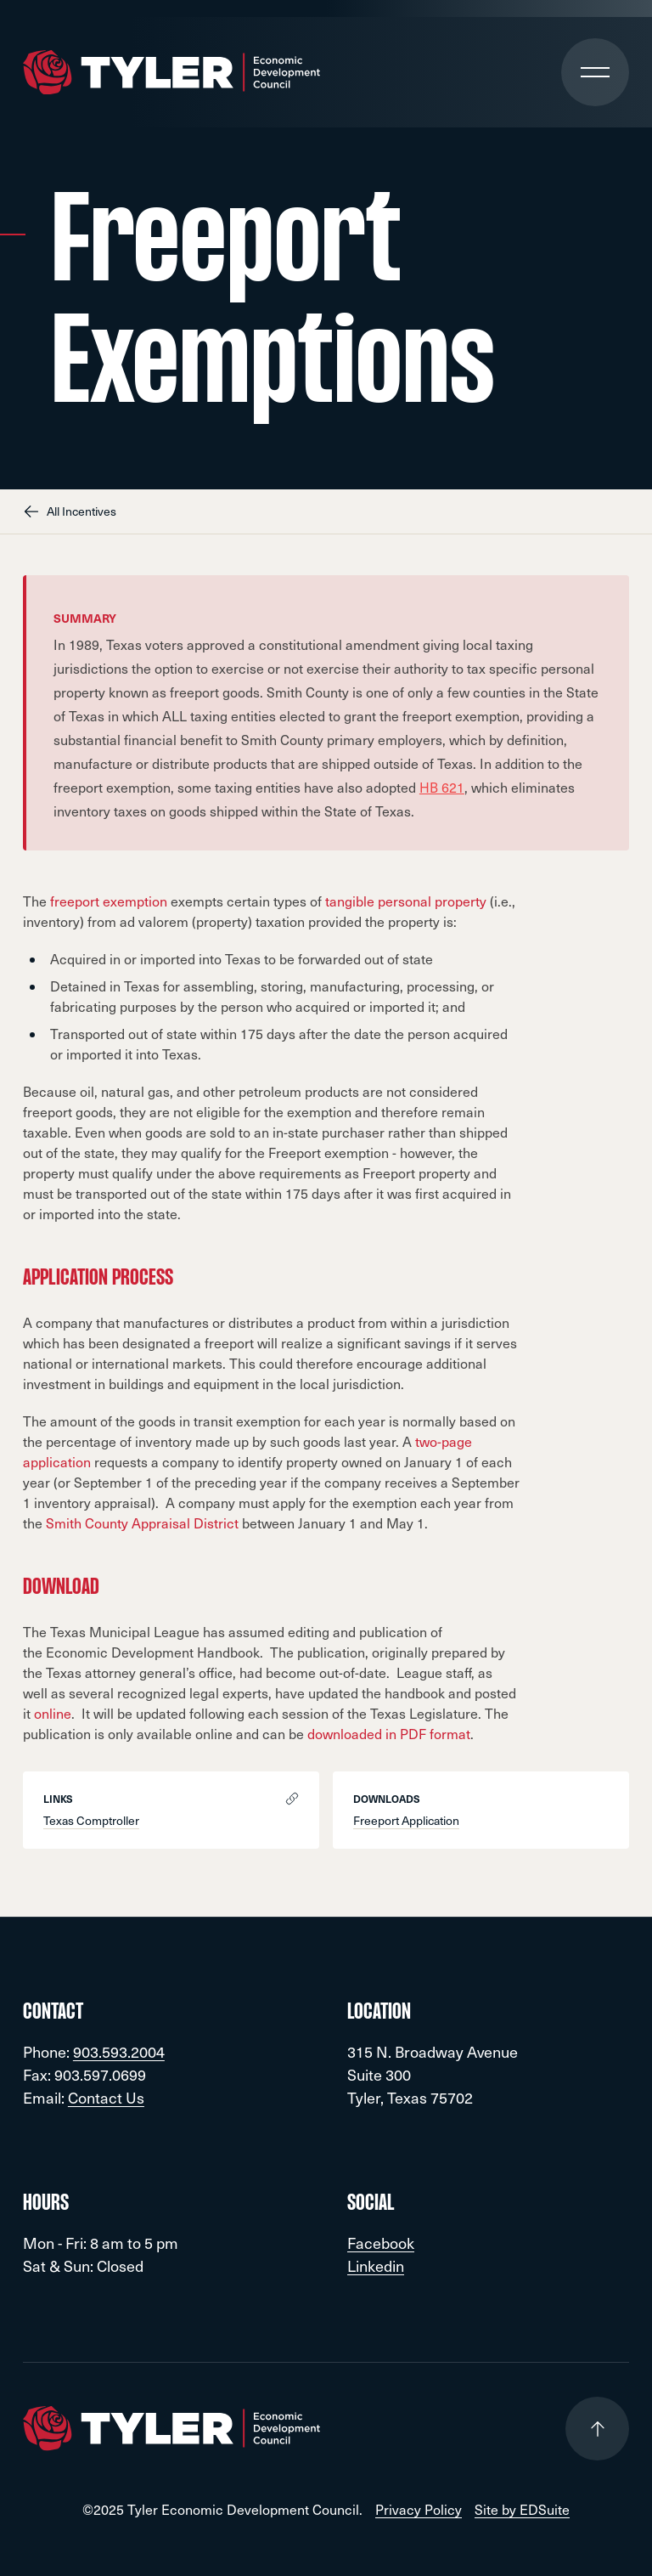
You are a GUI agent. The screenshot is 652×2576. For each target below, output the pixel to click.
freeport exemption (108, 901)
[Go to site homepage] (171, 72)
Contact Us (106, 2097)
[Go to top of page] (597, 2428)
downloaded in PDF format (388, 1734)
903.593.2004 (119, 2051)
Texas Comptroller (91, 1820)
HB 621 (441, 787)
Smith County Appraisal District (142, 1523)
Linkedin (375, 2265)
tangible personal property (405, 901)
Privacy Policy (418, 2510)
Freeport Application (406, 1820)
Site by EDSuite (522, 2510)
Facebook (380, 2242)
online (52, 1713)
